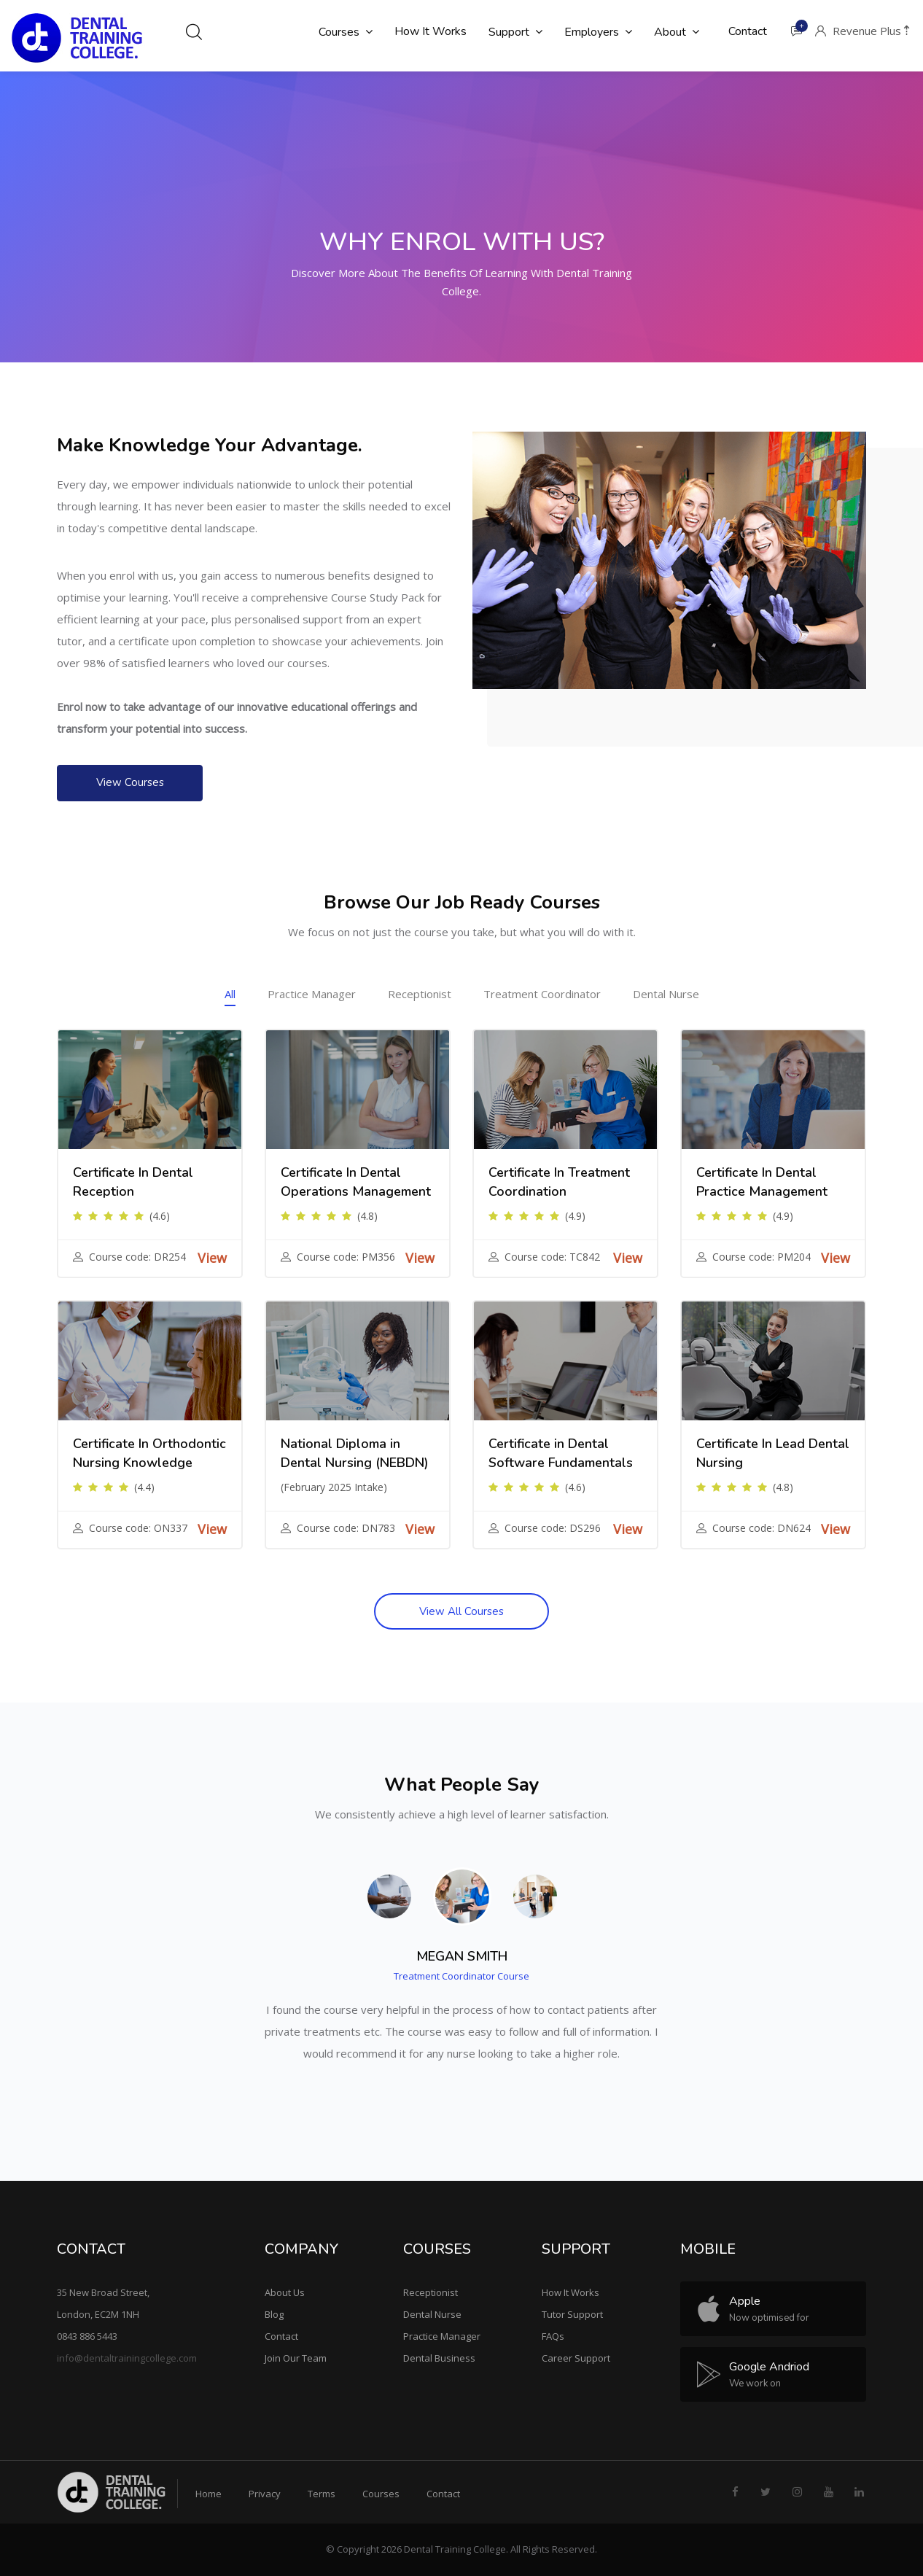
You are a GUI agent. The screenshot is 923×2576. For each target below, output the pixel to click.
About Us (285, 2292)
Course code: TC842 (552, 1257)
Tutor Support (572, 2314)
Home (208, 2493)
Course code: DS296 (553, 1528)
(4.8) (367, 1216)
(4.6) (159, 1216)
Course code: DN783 (346, 1528)
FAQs (553, 2336)
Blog (274, 2314)
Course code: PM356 (346, 1257)
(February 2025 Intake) (334, 1487)
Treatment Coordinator (542, 994)
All (230, 994)
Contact (281, 2336)
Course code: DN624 (761, 1528)
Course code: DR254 (137, 1257)
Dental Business (439, 2358)
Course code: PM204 (761, 1257)
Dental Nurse (666, 994)
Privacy (265, 2493)
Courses (381, 2493)
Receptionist (419, 994)
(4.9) (575, 1216)
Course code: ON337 (138, 1528)
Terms (321, 2493)
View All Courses (461, 1611)
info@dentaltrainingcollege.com (127, 2358)
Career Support (576, 2358)
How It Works (570, 2292)
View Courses (130, 782)
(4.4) (144, 1487)
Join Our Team (296, 2358)
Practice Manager (312, 994)
